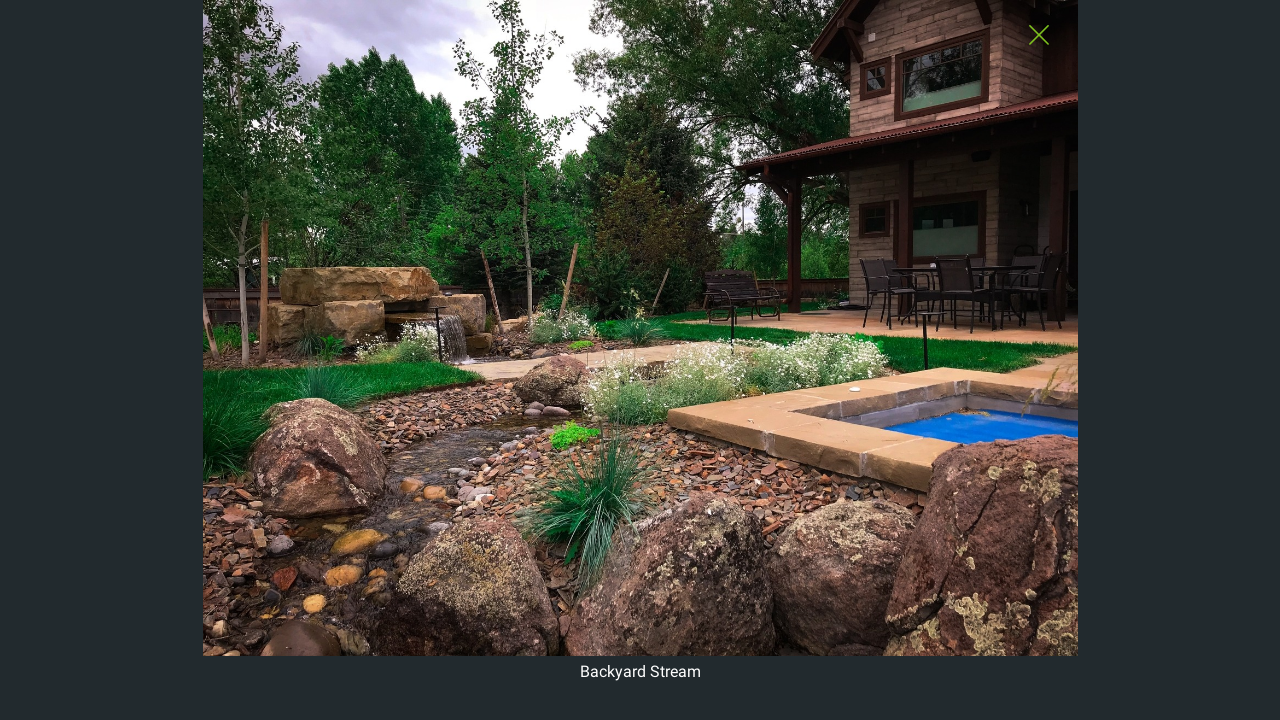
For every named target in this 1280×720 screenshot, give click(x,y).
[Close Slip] (1039, 51)
